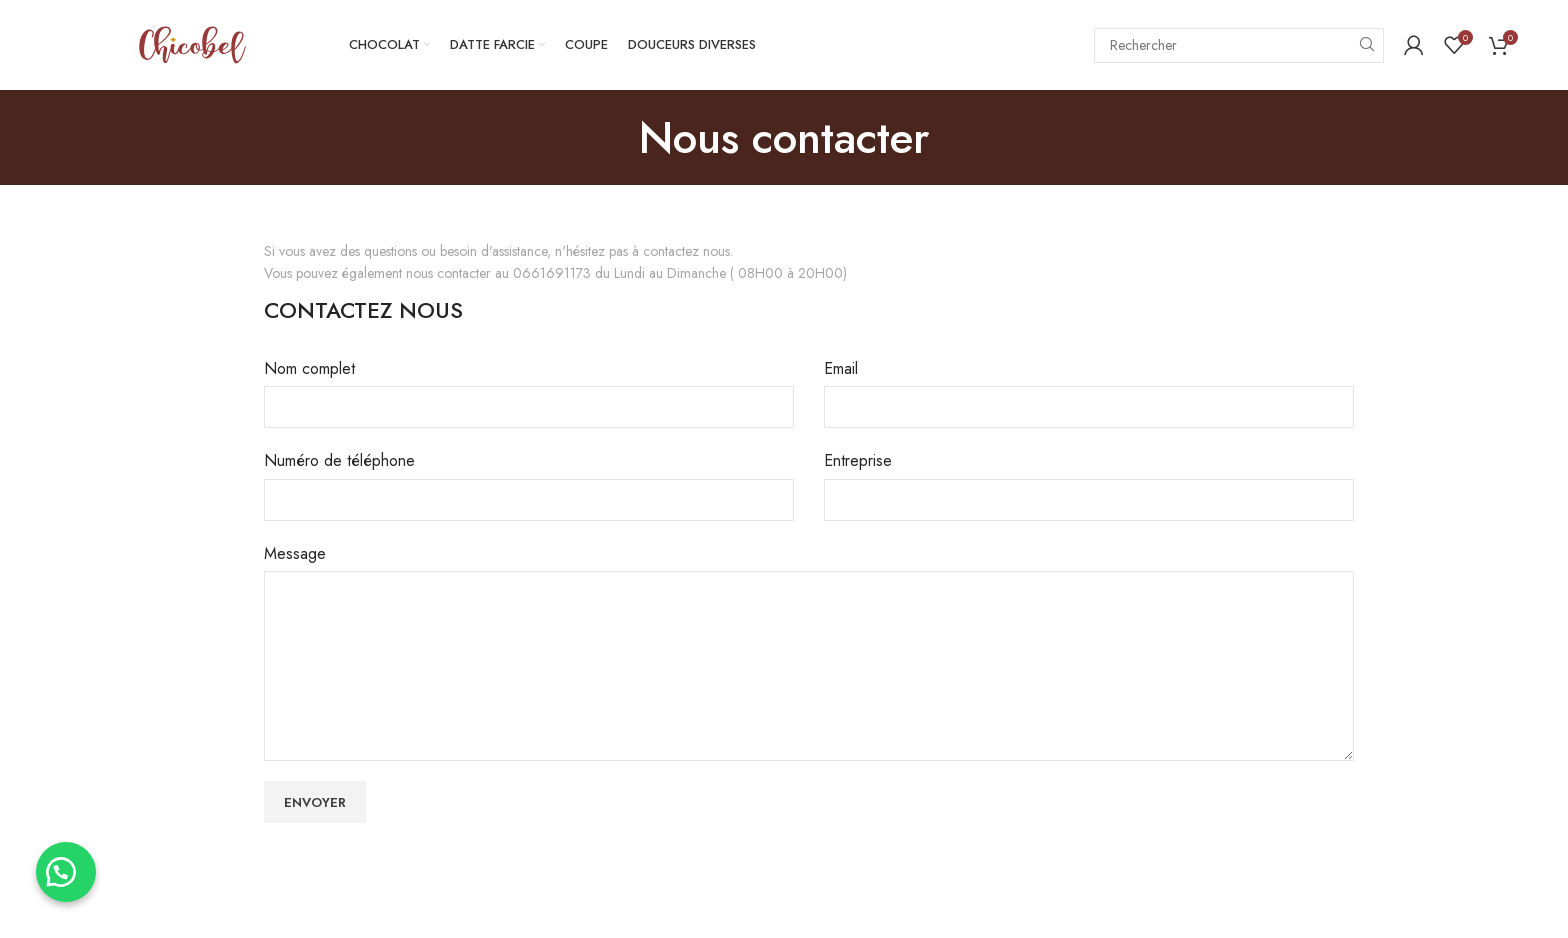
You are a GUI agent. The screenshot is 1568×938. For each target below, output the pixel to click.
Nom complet (309, 368)
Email (841, 368)
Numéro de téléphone (339, 460)
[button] (70, 868)
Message (295, 553)
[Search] (1239, 45)
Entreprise (858, 460)
